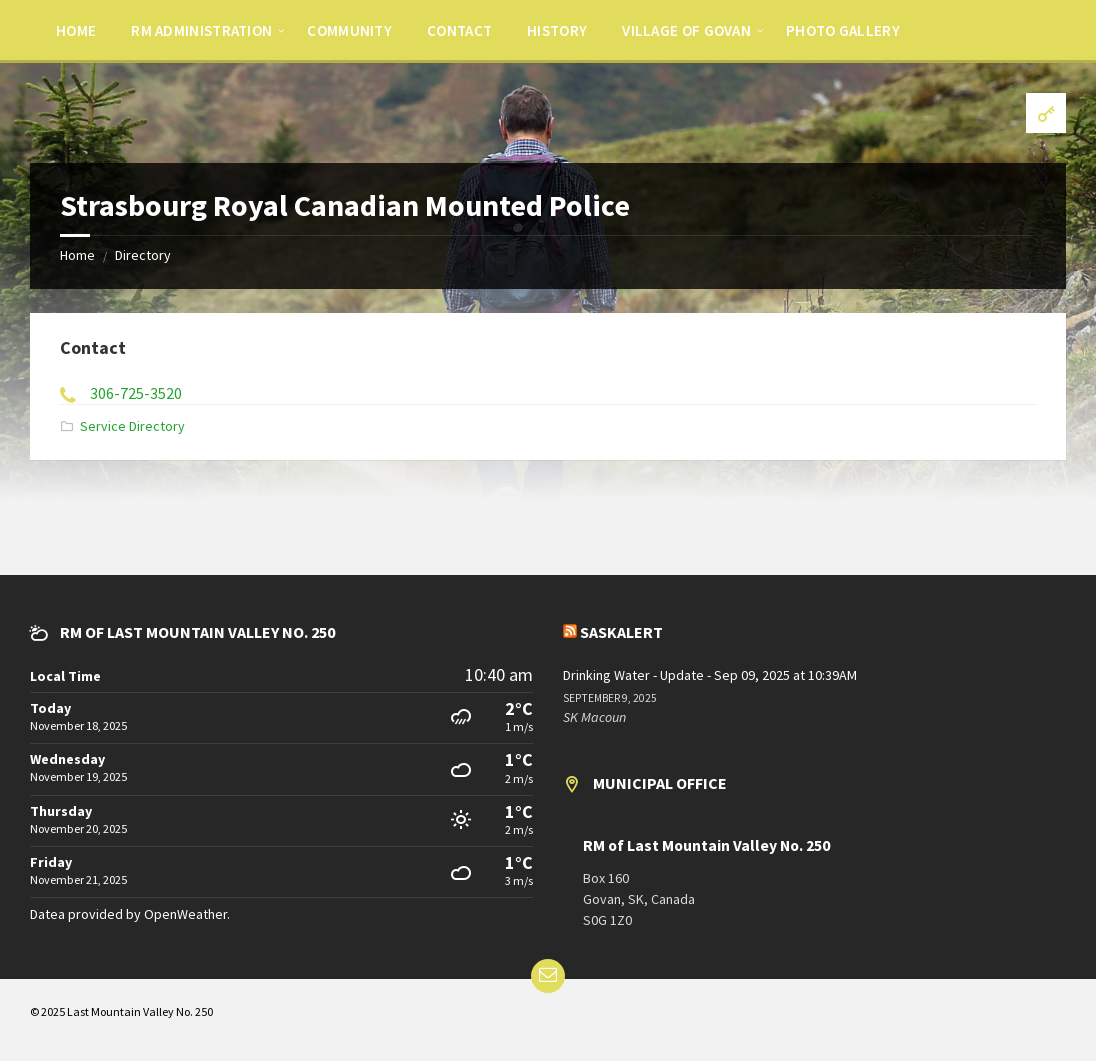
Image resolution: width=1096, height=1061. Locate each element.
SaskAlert (621, 632)
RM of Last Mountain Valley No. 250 (706, 845)
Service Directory (132, 426)
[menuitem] (76, 30)
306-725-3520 (136, 393)
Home (77, 255)
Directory (143, 255)
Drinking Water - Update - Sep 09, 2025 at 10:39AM (710, 675)
